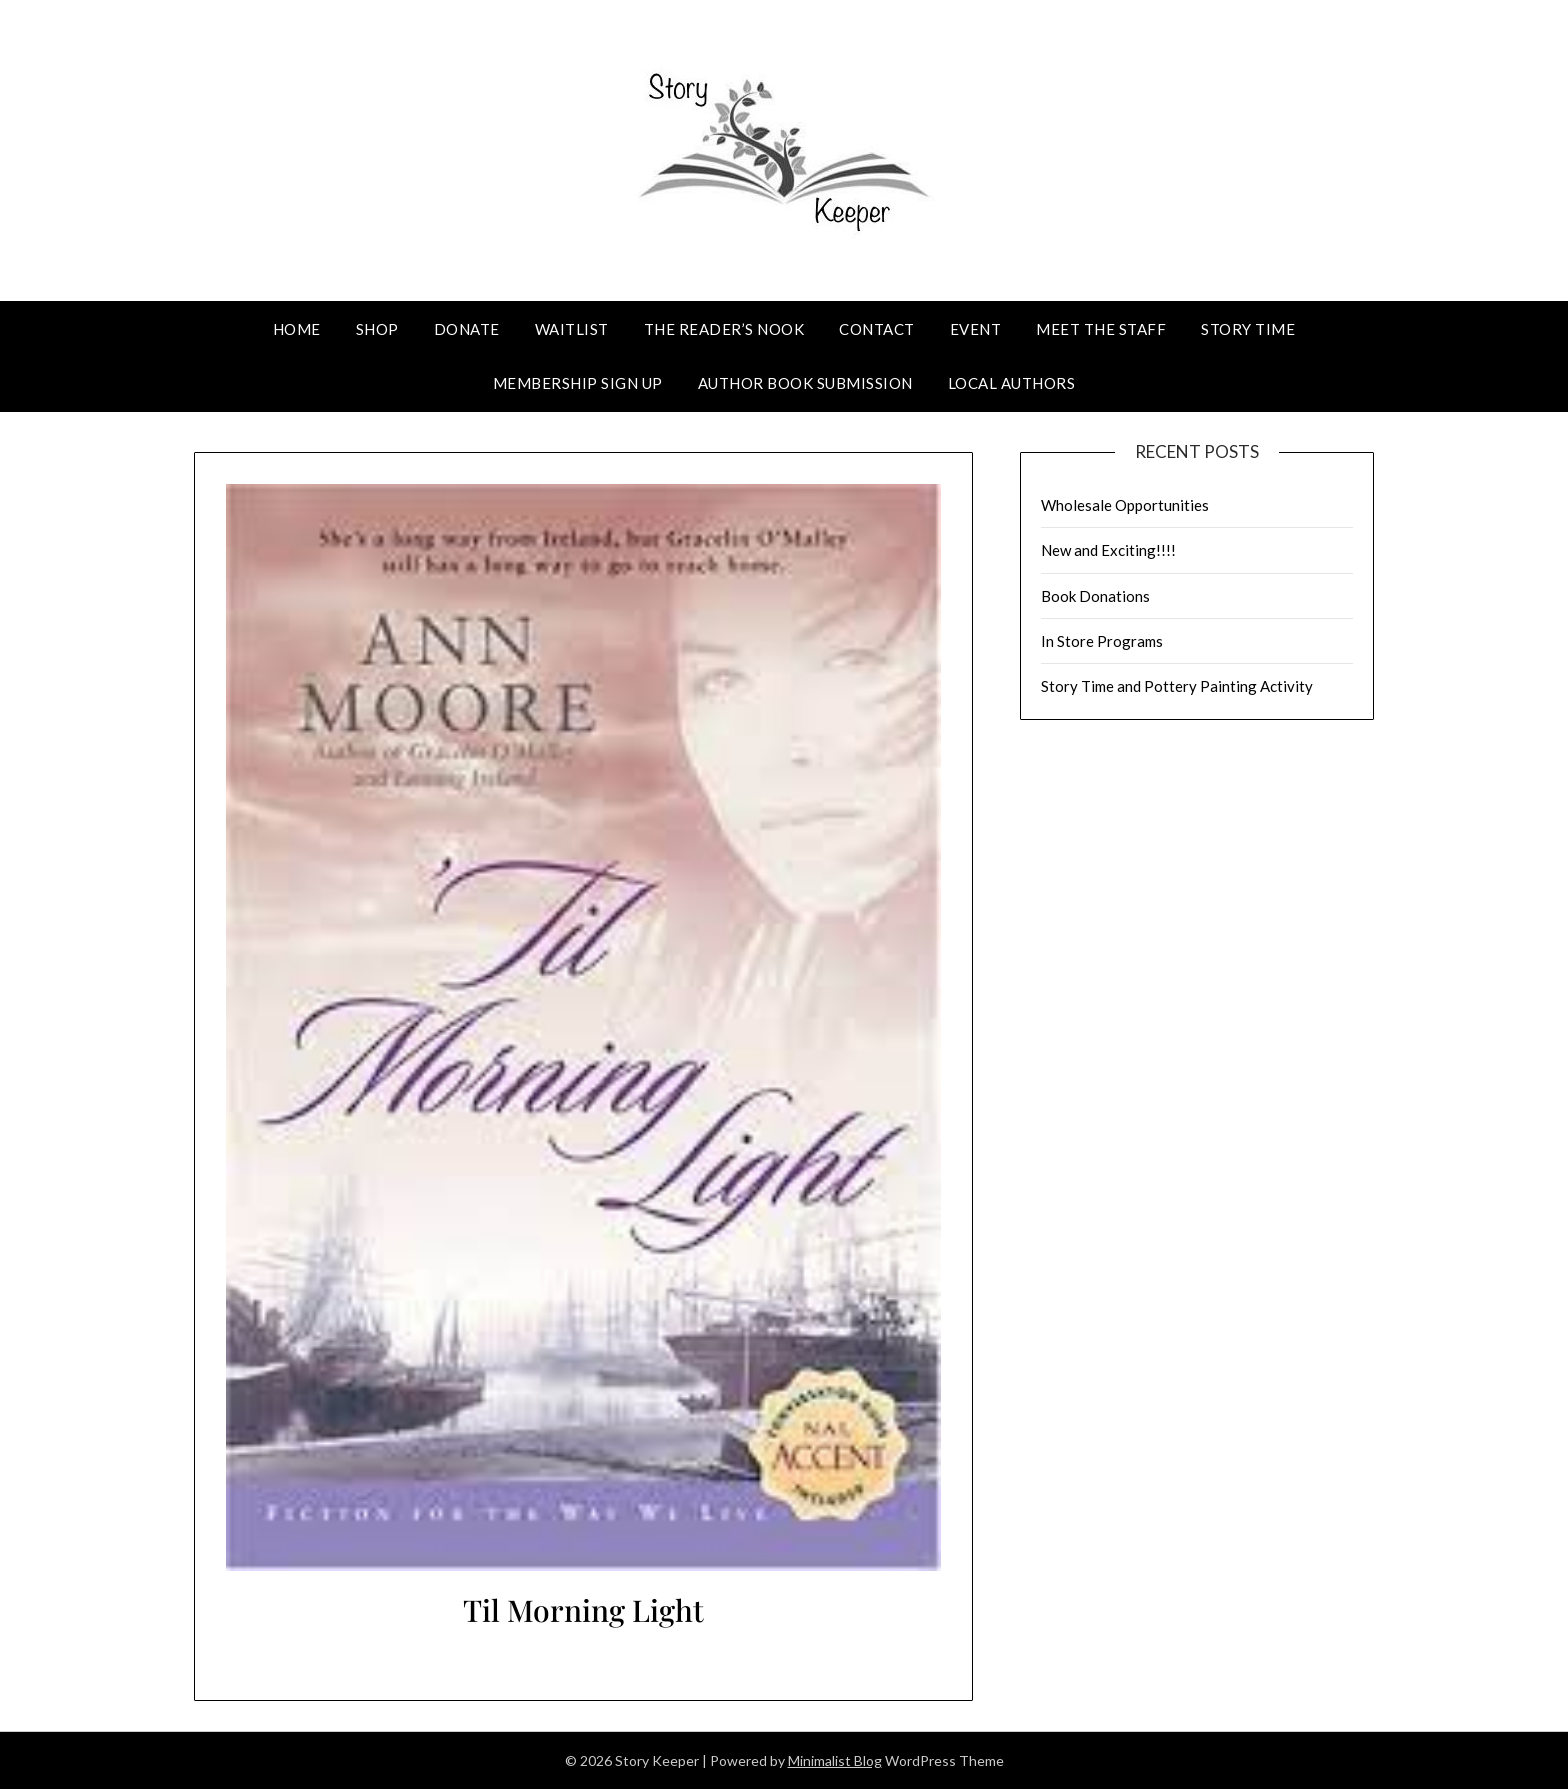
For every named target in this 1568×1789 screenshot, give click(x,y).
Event (976, 329)
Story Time (1248, 329)
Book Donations (1095, 596)
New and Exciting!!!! (1108, 550)
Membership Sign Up (578, 383)
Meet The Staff (1101, 329)
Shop (377, 329)
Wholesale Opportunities (1125, 505)
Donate (467, 329)
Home (297, 329)
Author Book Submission (805, 383)
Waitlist (572, 329)
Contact (877, 329)
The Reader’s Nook (724, 329)
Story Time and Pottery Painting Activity (1177, 686)
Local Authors (1012, 383)
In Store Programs (1102, 641)
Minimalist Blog (835, 1760)
